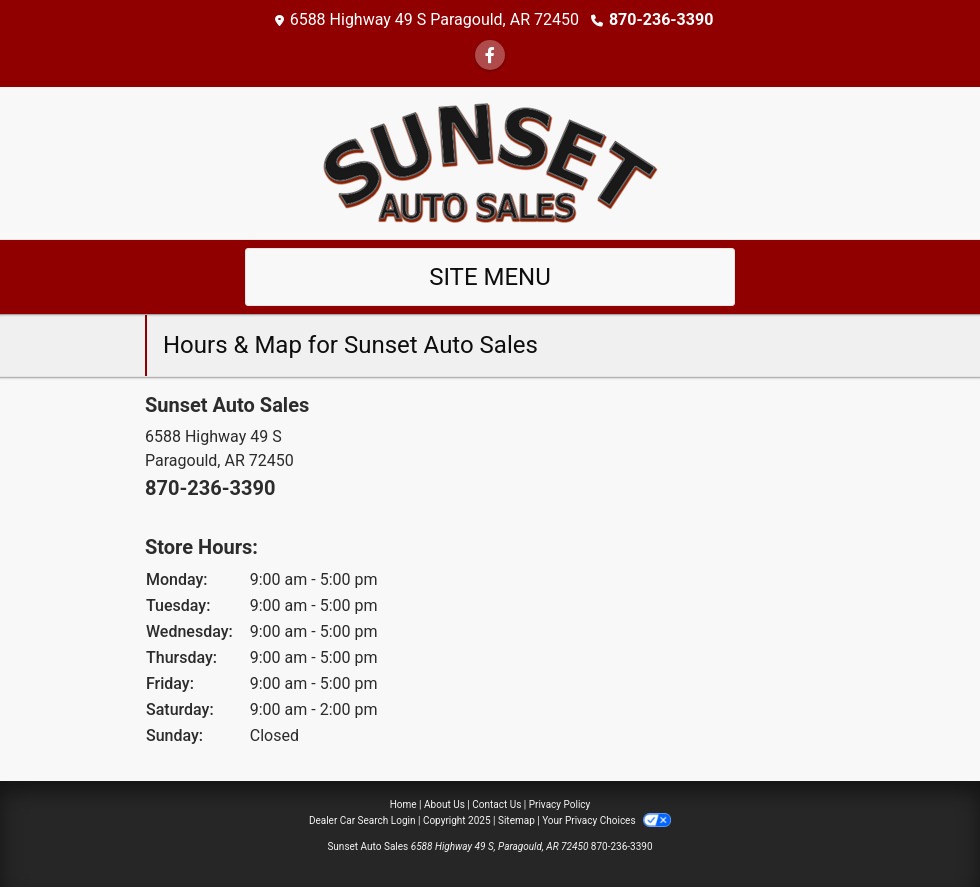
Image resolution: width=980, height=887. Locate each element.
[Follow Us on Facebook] (490, 55)
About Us (444, 804)
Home (403, 804)
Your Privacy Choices (606, 820)
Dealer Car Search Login (362, 820)
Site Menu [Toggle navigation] (490, 277)
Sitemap (516, 820)
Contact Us (496, 804)
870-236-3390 (661, 19)
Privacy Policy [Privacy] (560, 804)
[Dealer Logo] (490, 161)
